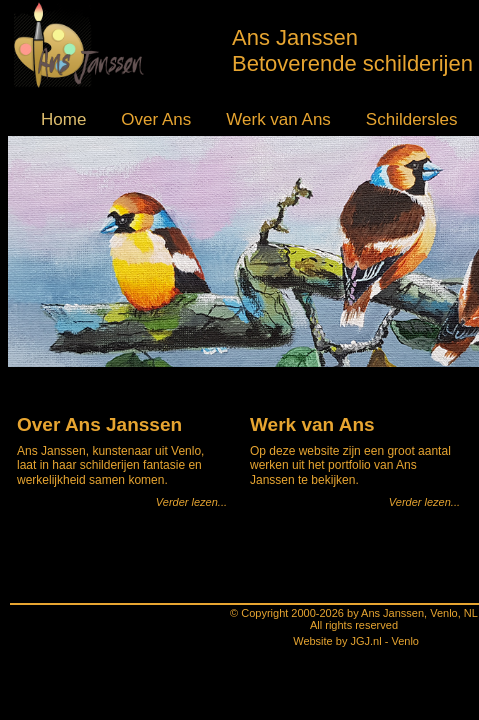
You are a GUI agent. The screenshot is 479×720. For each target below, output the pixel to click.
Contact (436, 110)
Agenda (364, 110)
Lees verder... (195, 546)
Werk (188, 110)
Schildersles (276, 110)
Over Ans (112, 110)
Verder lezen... (192, 409)
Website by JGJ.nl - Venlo (242, 665)
